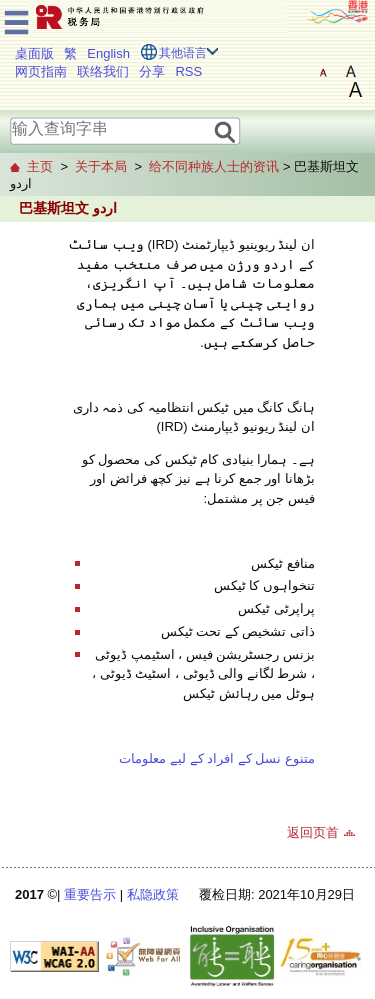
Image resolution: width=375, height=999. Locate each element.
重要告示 (90, 894)
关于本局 (101, 166)
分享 (152, 71)
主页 (40, 166)
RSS (188, 71)
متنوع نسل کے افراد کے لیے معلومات (217, 758)
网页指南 (41, 71)
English (108, 53)
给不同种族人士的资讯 (214, 166)
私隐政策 (153, 894)
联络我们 (103, 71)
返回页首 (313, 832)
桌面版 (34, 53)
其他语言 (183, 53)
